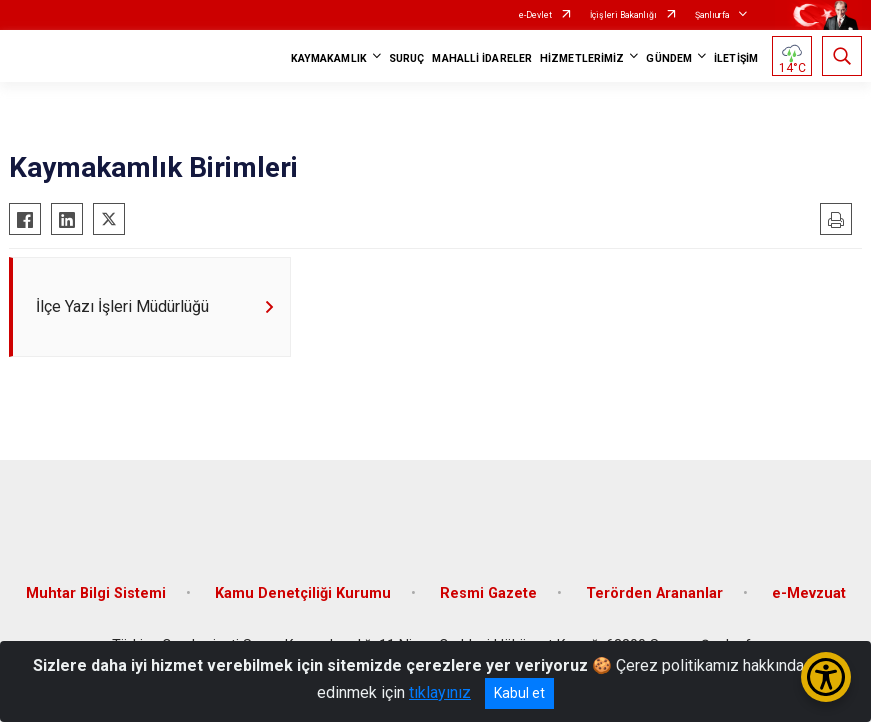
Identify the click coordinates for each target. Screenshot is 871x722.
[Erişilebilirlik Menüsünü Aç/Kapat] (826, 677)
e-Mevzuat (809, 593)
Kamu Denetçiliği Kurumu (303, 593)
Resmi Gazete (488, 593)
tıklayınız (440, 692)
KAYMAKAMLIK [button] (329, 58)
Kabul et (519, 693)
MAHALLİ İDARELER (482, 58)
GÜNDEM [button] (669, 58)
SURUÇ (407, 58)
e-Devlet (535, 15)
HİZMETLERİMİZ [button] (582, 58)
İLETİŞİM (736, 58)
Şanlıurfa (712, 15)
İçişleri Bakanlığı (623, 15)
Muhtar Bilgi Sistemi (96, 593)
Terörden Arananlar (654, 593)
